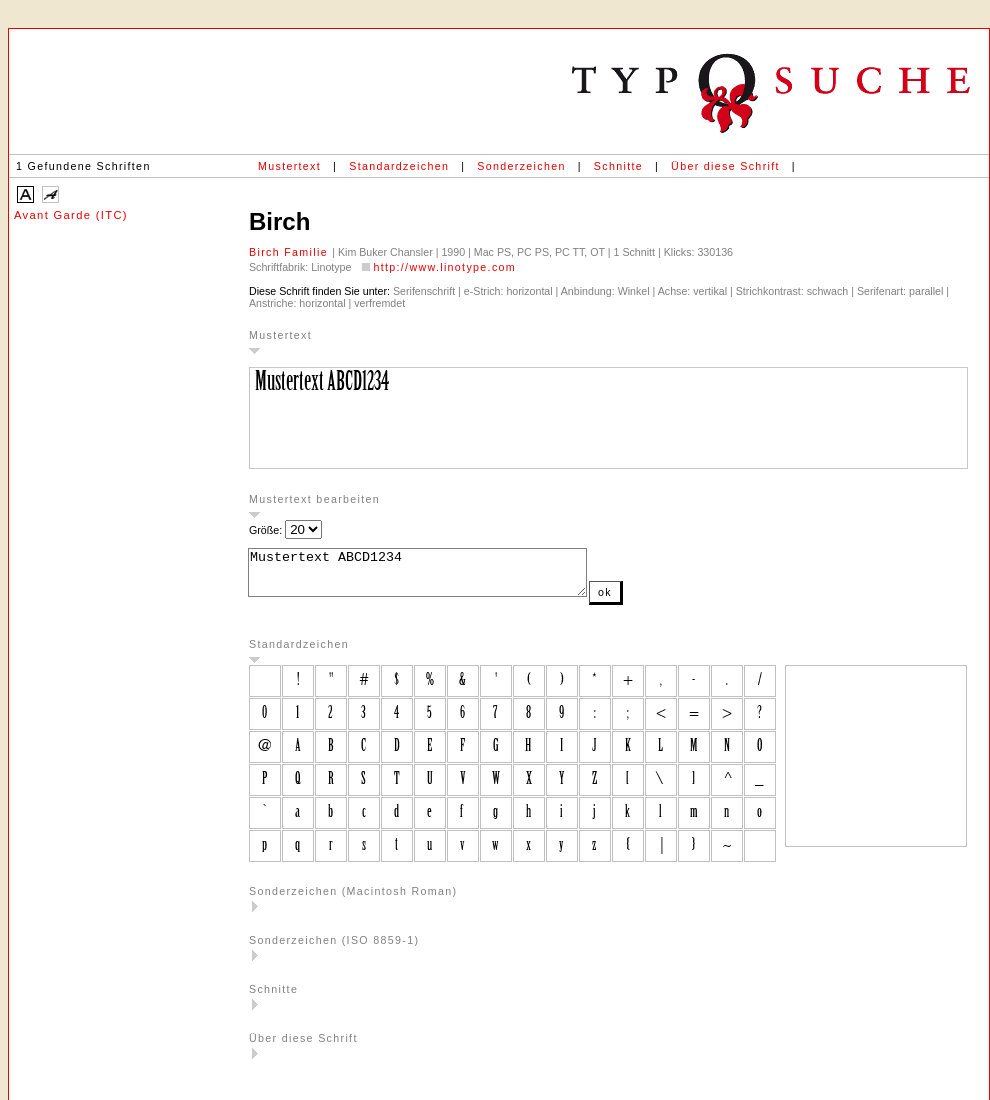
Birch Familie (290, 252)
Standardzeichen (399, 166)
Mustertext (289, 166)
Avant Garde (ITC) (71, 215)
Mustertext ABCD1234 (437, 577)
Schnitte (618, 166)
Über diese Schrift (725, 166)
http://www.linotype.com (444, 267)
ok (645, 601)
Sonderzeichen (521, 166)
